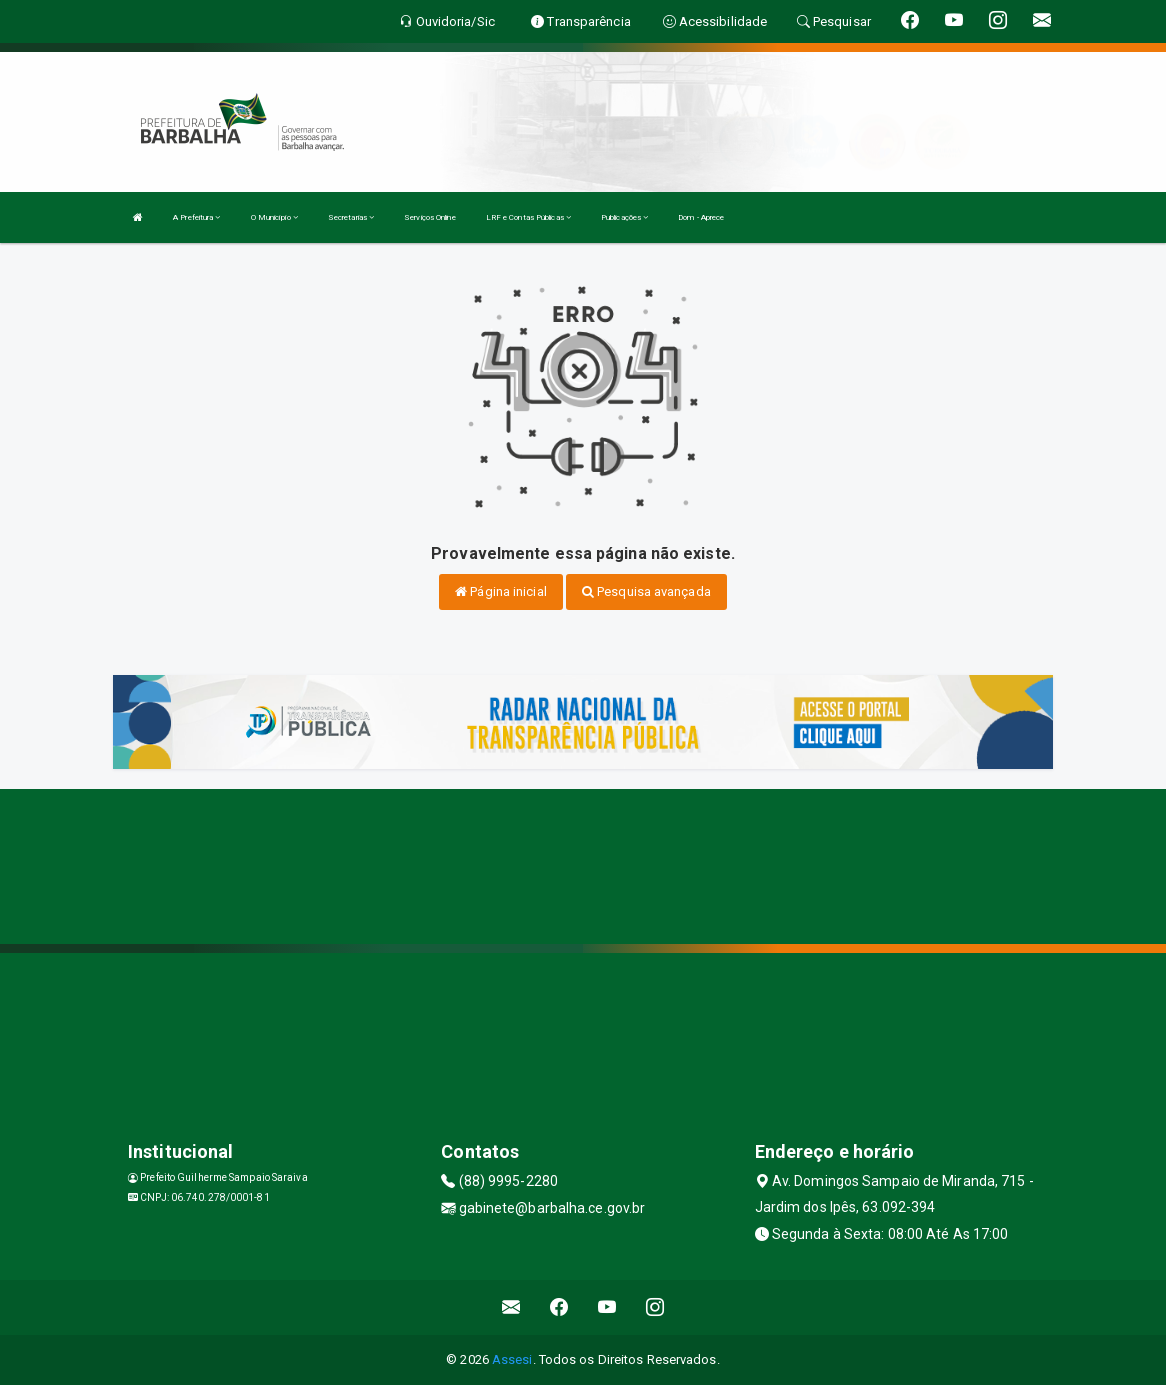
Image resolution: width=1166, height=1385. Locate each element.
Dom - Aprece (701, 217)
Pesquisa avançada (646, 591)
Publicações (624, 217)
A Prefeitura (196, 217)
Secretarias (351, 217)
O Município (274, 217)
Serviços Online (430, 217)
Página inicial (501, 591)
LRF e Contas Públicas (528, 217)
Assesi (512, 1359)
